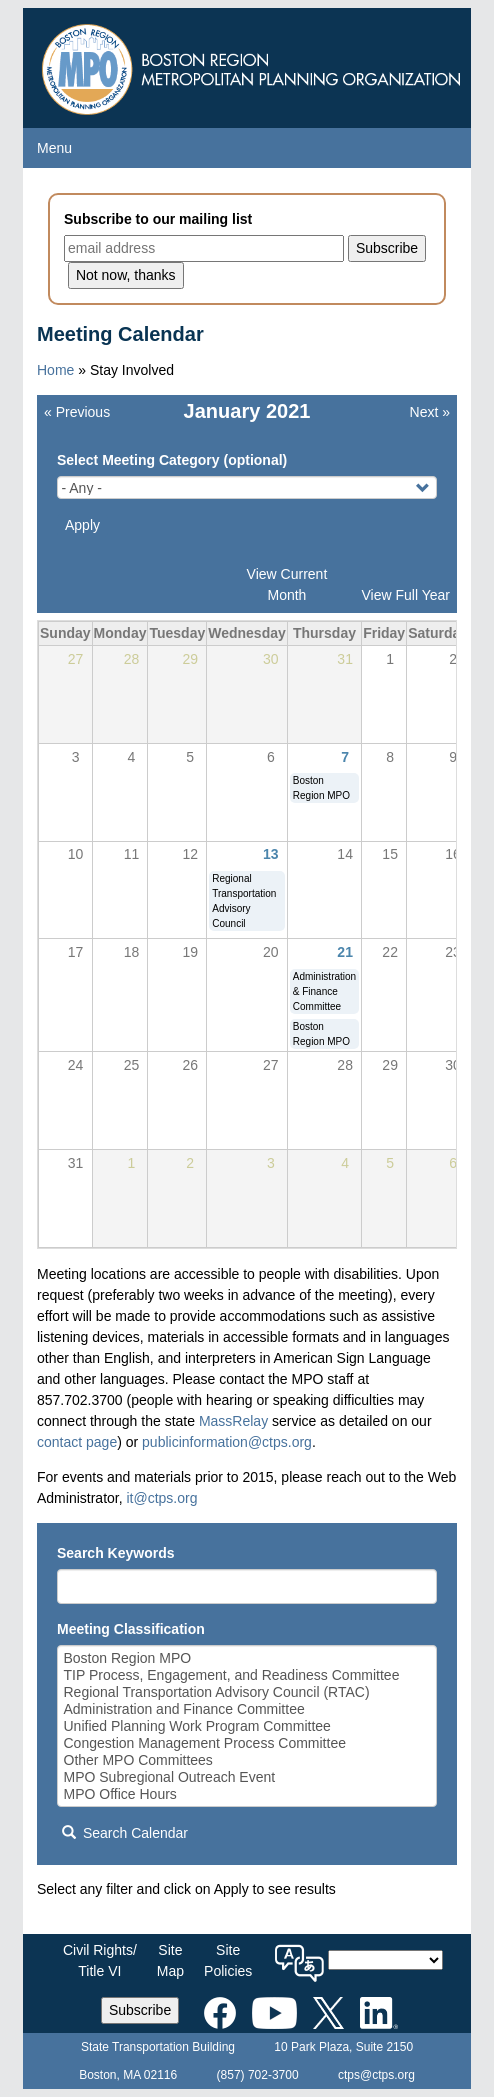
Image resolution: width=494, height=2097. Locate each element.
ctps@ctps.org (376, 2075)
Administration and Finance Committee (247, 1709)
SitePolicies (228, 1960)
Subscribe (140, 2010)
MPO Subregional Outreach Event (247, 1777)
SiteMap (170, 1960)
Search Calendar (125, 1833)
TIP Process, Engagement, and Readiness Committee (247, 1675)
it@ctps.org (161, 1498)
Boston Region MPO (247, 1658)
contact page (77, 1442)
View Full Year (406, 595)
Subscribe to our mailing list (158, 219)
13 (271, 854)
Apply (82, 525)
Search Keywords (116, 1553)
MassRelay (233, 1421)
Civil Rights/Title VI (100, 1960)
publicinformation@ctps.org (227, 1442)
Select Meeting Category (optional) (172, 460)
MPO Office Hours (247, 1794)
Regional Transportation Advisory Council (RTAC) (247, 1692)
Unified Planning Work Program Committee (247, 1726)
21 (345, 952)
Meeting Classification (131, 1629)
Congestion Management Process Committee (247, 1743)
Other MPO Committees (247, 1760)
